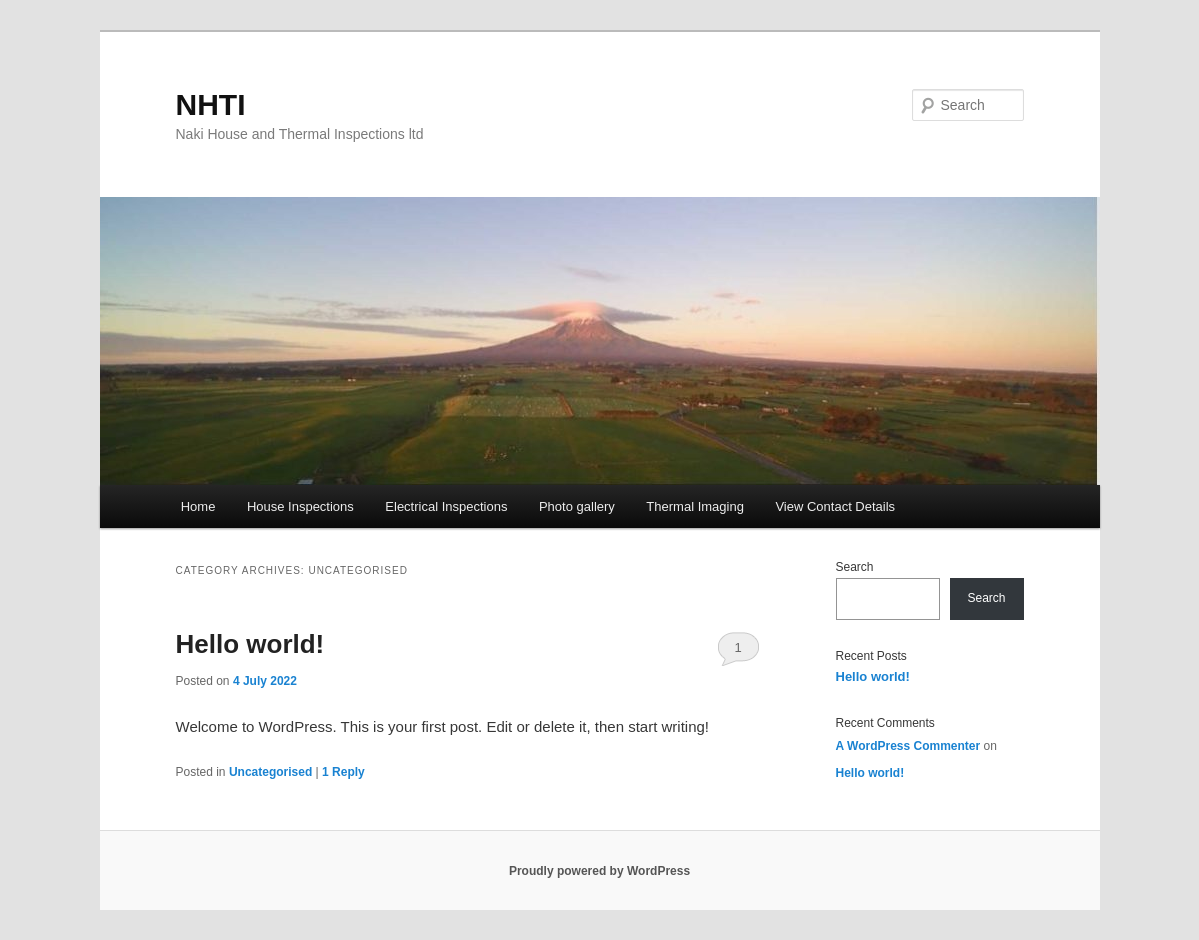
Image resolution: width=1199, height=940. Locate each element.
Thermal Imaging (695, 506)
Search (855, 567)
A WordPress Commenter (908, 746)
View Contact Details (835, 506)
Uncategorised (270, 772)
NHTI (211, 104)
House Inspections (300, 506)
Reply (343, 772)
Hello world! (250, 644)
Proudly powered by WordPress (599, 871)
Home (198, 506)
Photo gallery (577, 506)
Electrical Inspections (446, 506)
